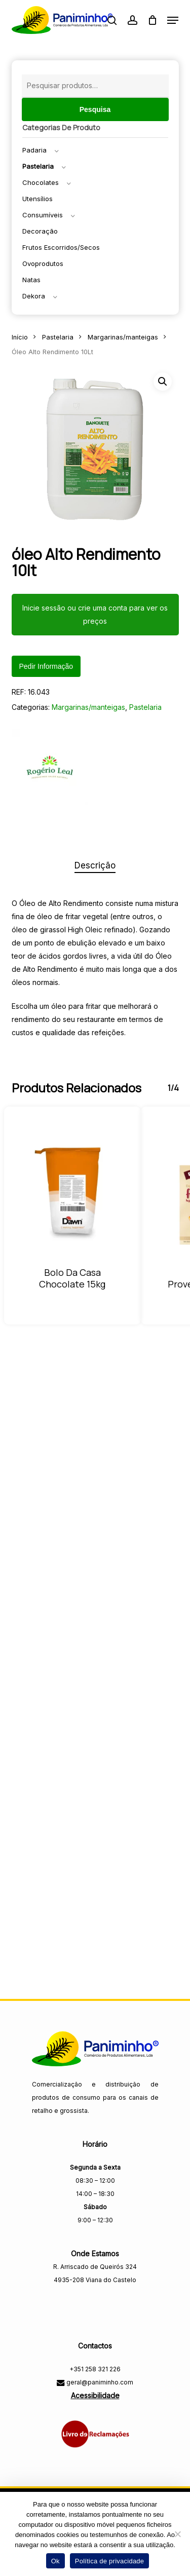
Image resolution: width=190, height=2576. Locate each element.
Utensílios (37, 199)
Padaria (34, 150)
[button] (172, 20)
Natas (31, 280)
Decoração (40, 231)
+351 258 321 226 (95, 2369)
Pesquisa (95, 109)
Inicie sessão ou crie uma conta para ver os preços (95, 614)
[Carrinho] (152, 20)
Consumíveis (42, 215)
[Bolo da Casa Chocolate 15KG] (72, 1193)
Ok (55, 2561)
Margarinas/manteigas (123, 337)
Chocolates (40, 182)
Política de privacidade (109, 2561)
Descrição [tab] (95, 865)
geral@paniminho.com (99, 2382)
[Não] (177, 2534)
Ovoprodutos (42, 263)
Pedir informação (46, 666)
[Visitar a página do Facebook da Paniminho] (95, 2301)
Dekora (33, 296)
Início (20, 337)
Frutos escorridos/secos (61, 247)
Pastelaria (38, 166)
